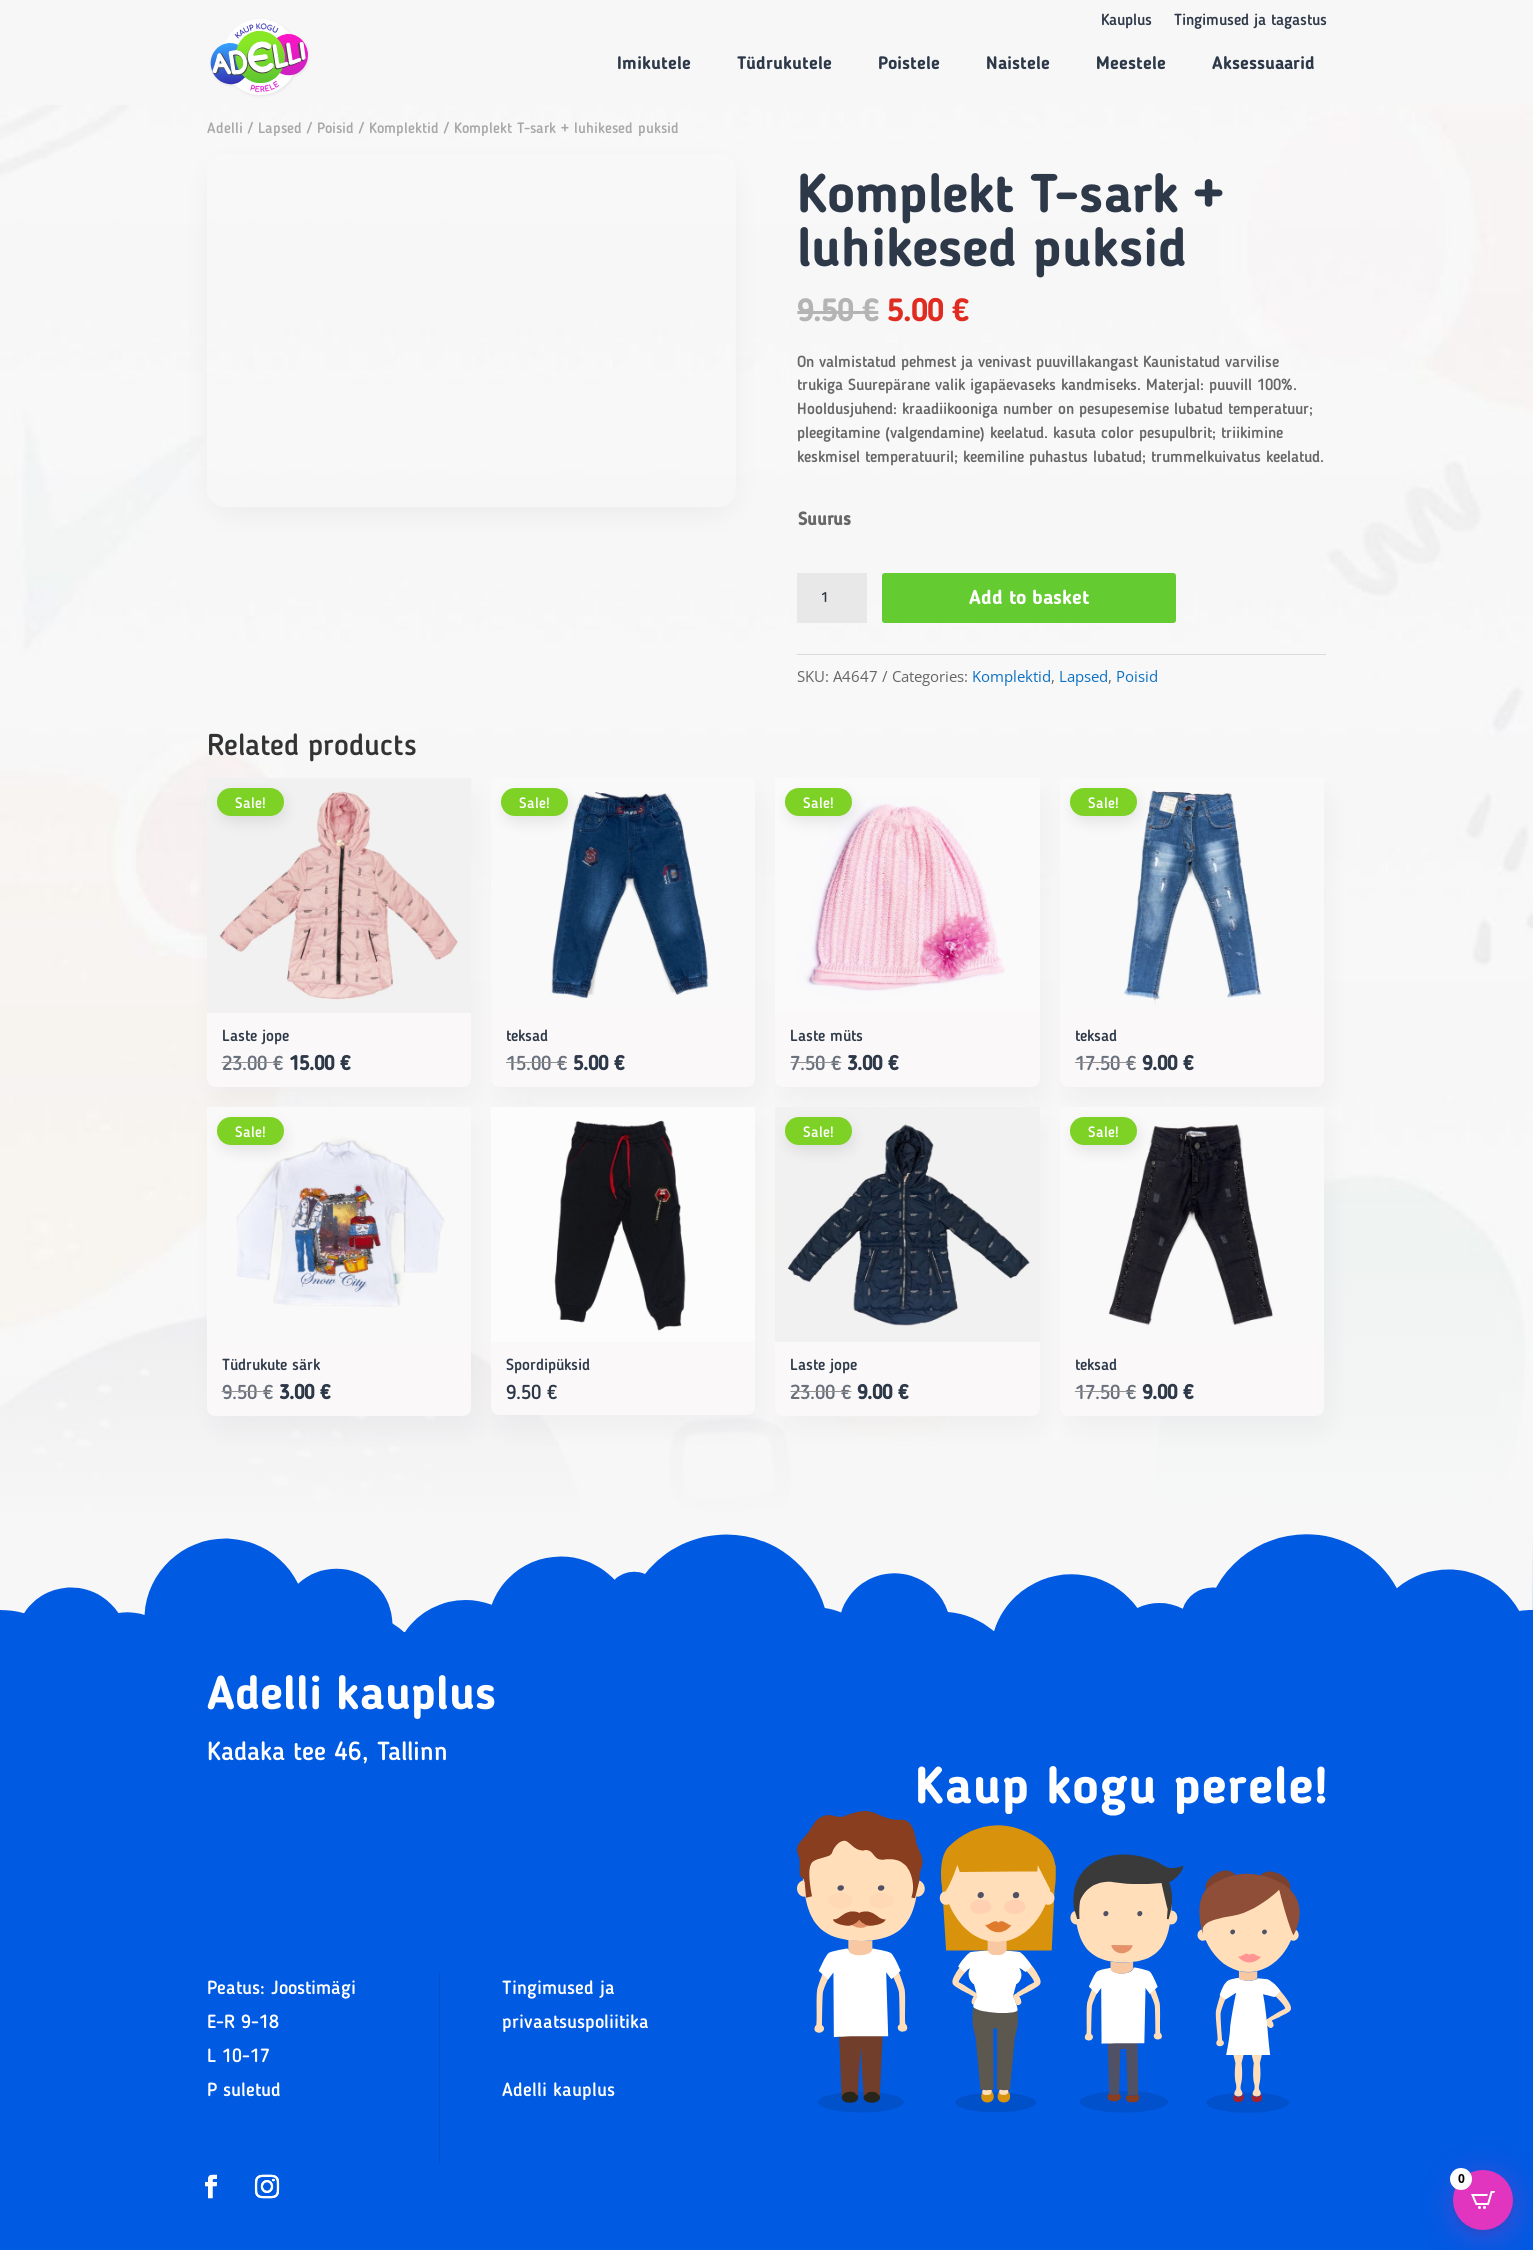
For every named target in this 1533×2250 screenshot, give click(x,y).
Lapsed (280, 129)
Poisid (335, 129)
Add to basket (1029, 599)
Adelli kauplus (558, 2091)
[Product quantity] (832, 598)
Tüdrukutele (784, 64)
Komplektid (404, 129)
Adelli (225, 129)
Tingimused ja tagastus (1250, 21)
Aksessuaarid (1263, 64)
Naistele (1018, 64)
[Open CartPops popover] (1483, 2200)
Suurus (824, 520)
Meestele (1131, 64)
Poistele (909, 64)
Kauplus (1126, 21)
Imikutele (654, 64)
